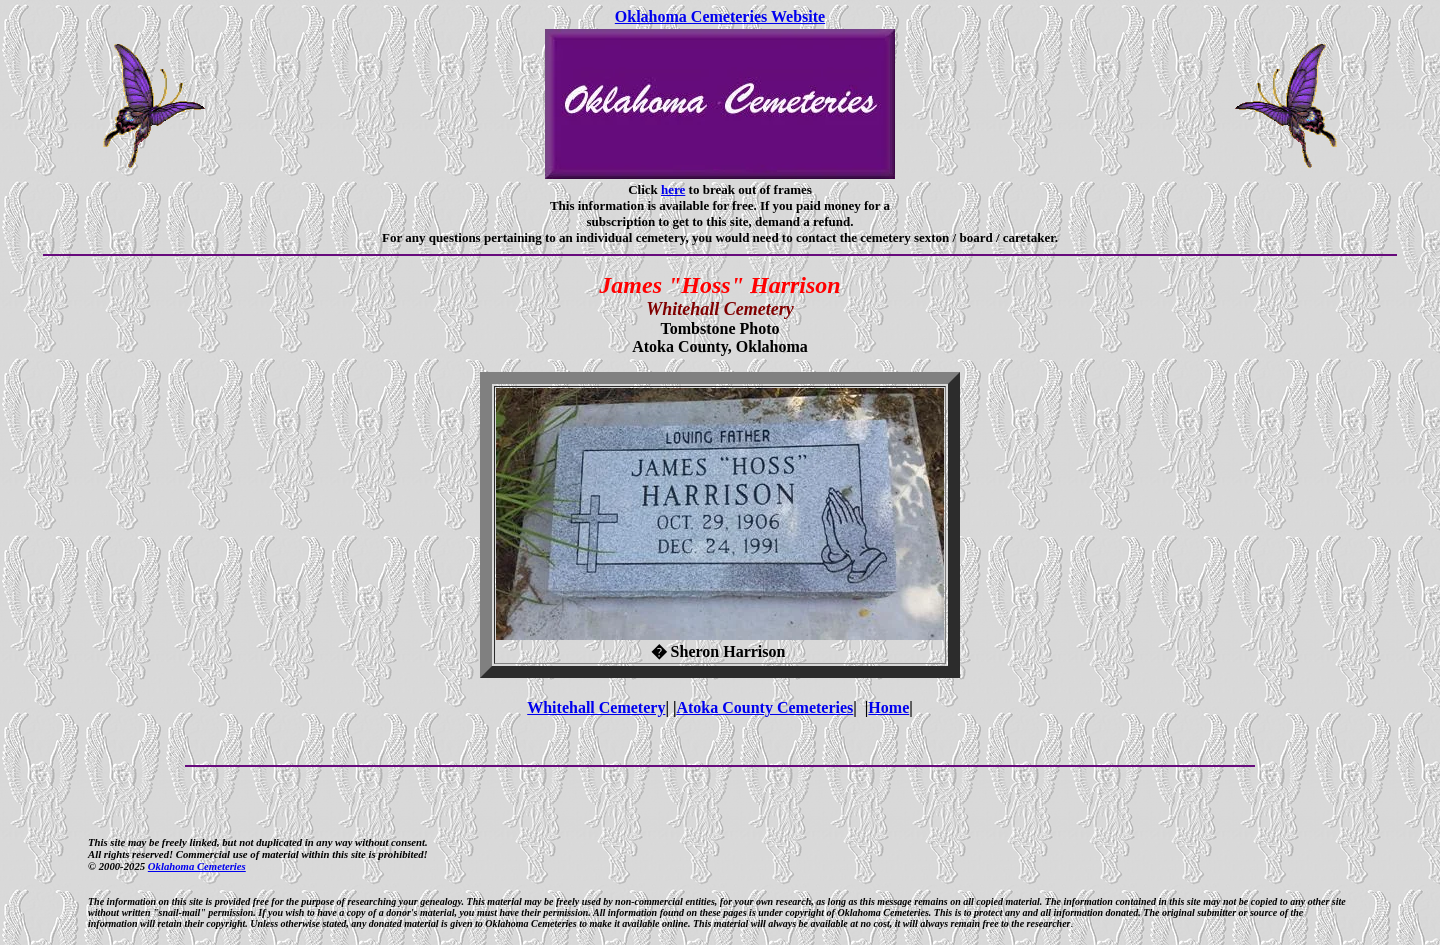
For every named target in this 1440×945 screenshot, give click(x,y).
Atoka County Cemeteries (764, 707)
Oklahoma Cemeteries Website (720, 16)
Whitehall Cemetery (596, 707)
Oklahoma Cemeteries (197, 866)
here (673, 189)
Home (888, 707)
